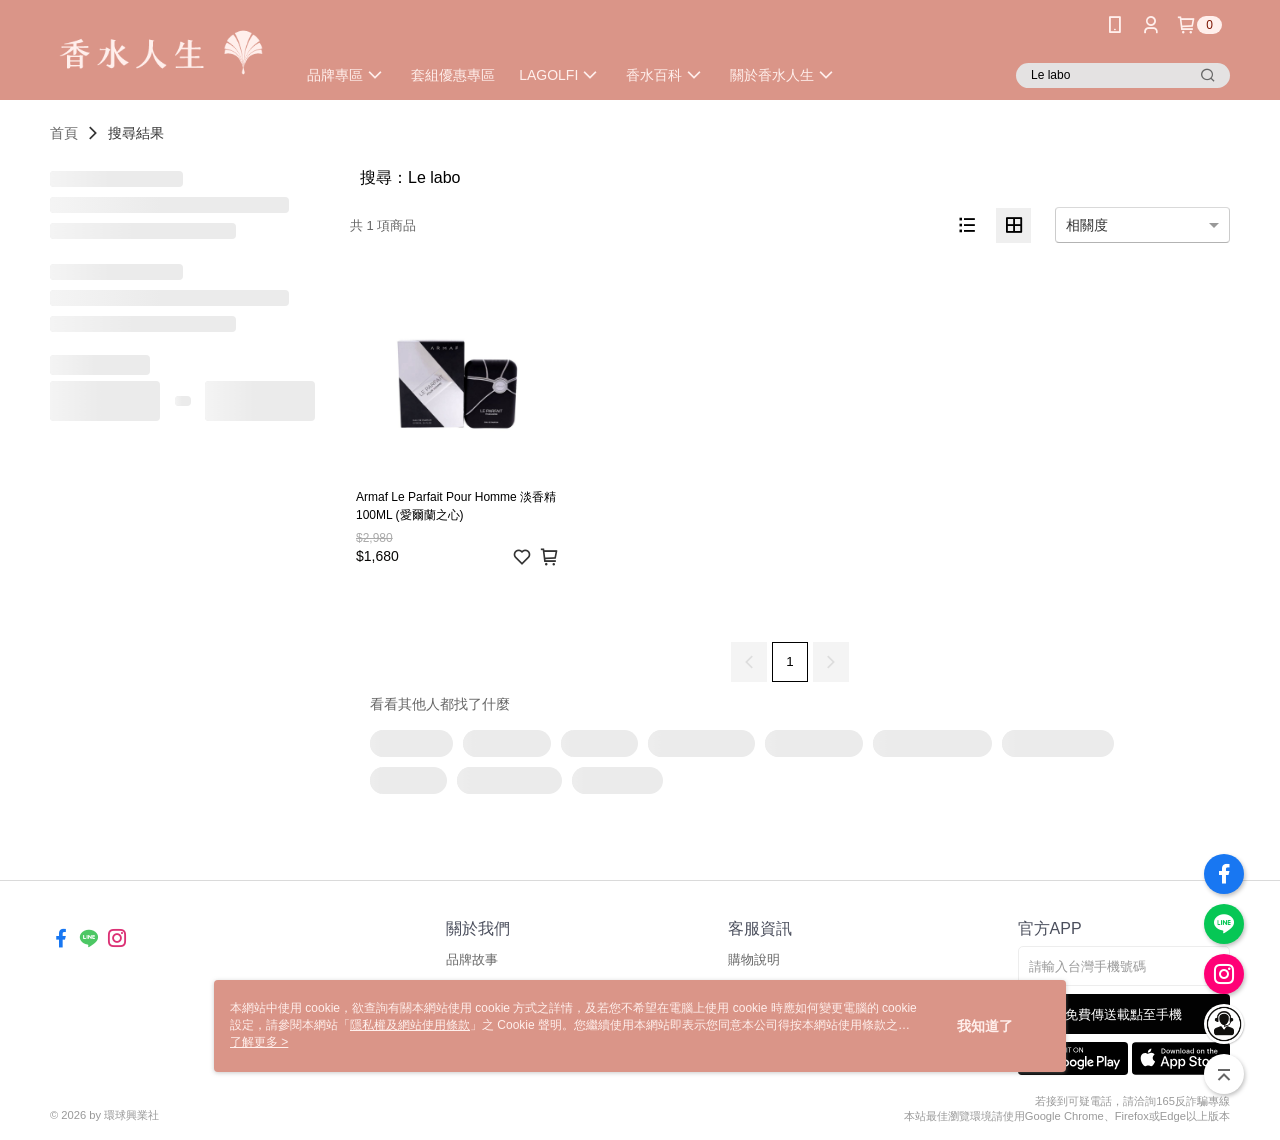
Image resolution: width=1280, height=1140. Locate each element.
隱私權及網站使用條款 (410, 1025)
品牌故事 (472, 959)
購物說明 (754, 959)
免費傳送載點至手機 (1123, 1014)
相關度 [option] (1087, 225)
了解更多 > (259, 1042)
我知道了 (985, 1026)
